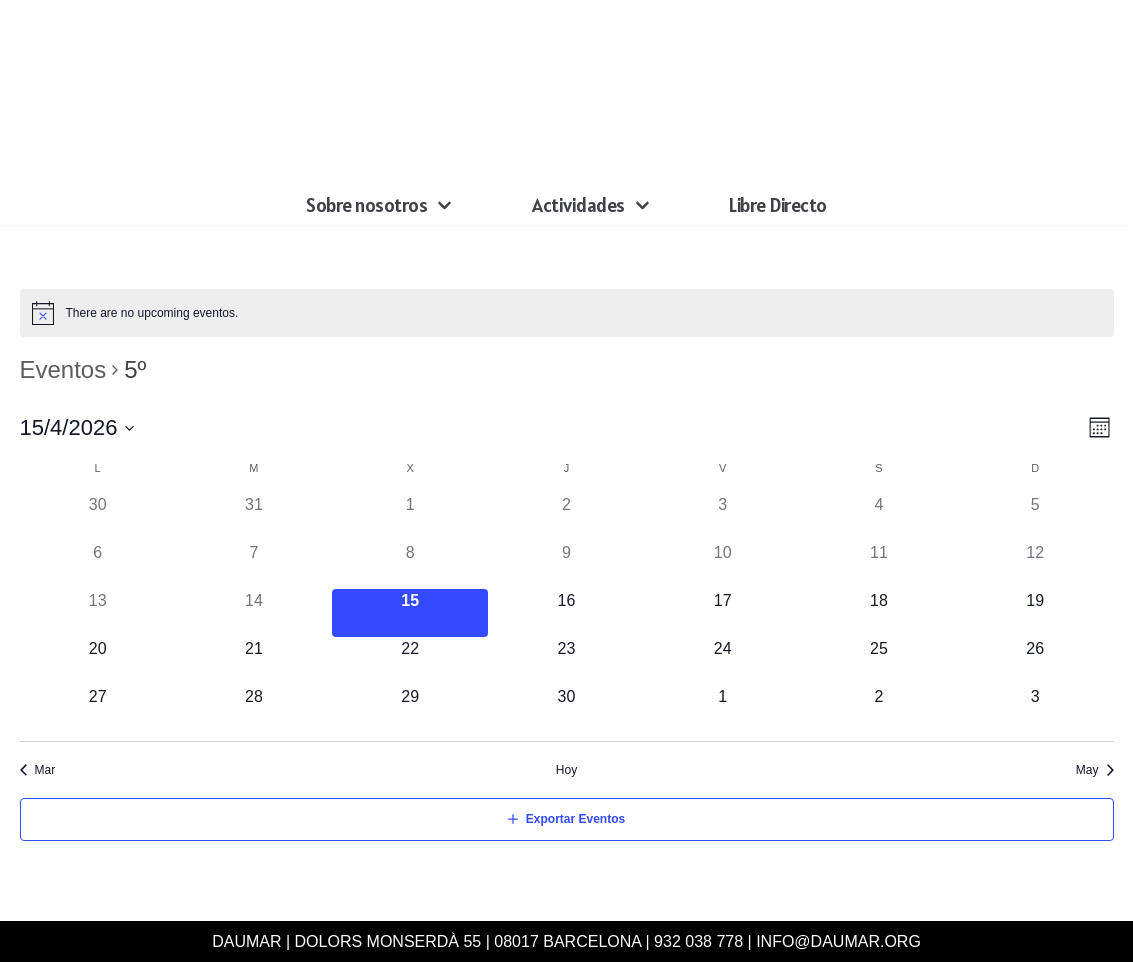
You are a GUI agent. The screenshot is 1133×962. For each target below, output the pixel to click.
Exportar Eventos (575, 819)
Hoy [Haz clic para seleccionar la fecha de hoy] (566, 770)
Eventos (63, 369)
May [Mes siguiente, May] (1087, 770)
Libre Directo (778, 205)
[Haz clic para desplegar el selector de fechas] (78, 427)
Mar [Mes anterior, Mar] (45, 770)
